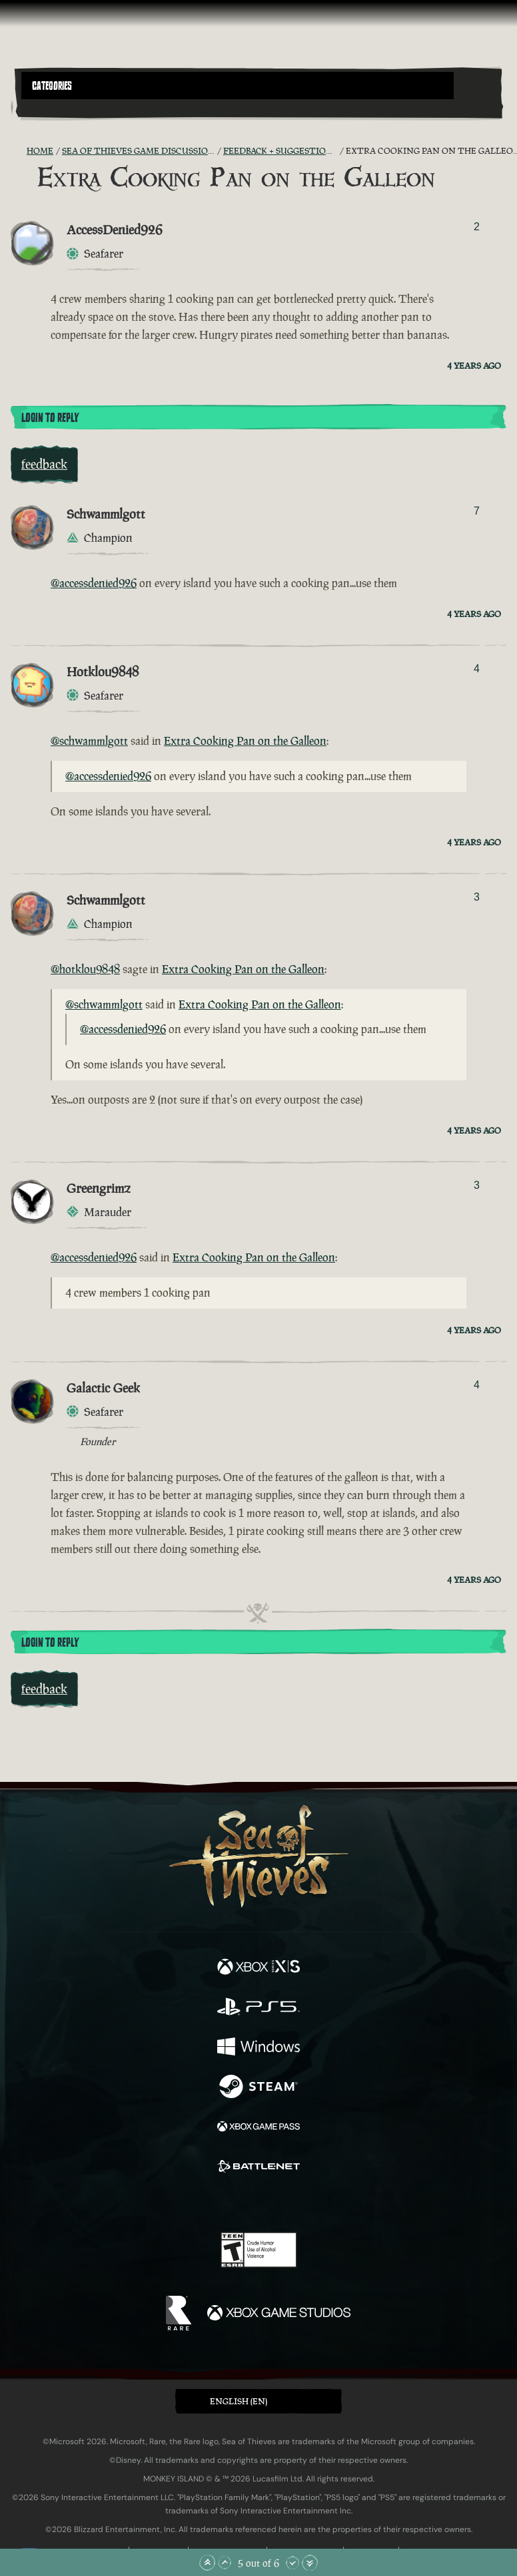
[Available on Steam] (258, 2088)
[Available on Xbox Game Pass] (258, 2128)
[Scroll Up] (224, 2562)
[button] (237, 85)
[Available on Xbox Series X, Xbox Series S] (258, 1968)
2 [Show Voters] (477, 226)
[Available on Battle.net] (258, 2168)
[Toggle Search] (40, 107)
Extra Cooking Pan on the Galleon (245, 741)
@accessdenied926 (94, 583)
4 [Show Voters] (477, 668)
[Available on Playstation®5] (258, 2008)
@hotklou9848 (85, 969)
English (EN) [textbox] (238, 2401)
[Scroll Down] (292, 2562)
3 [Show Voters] (477, 897)
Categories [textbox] (52, 86)
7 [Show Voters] (477, 511)
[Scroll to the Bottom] (310, 2563)
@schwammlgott (89, 741)
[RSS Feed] (19, 151)
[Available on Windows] (258, 2048)
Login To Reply (50, 418)
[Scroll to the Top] (207, 2563)
